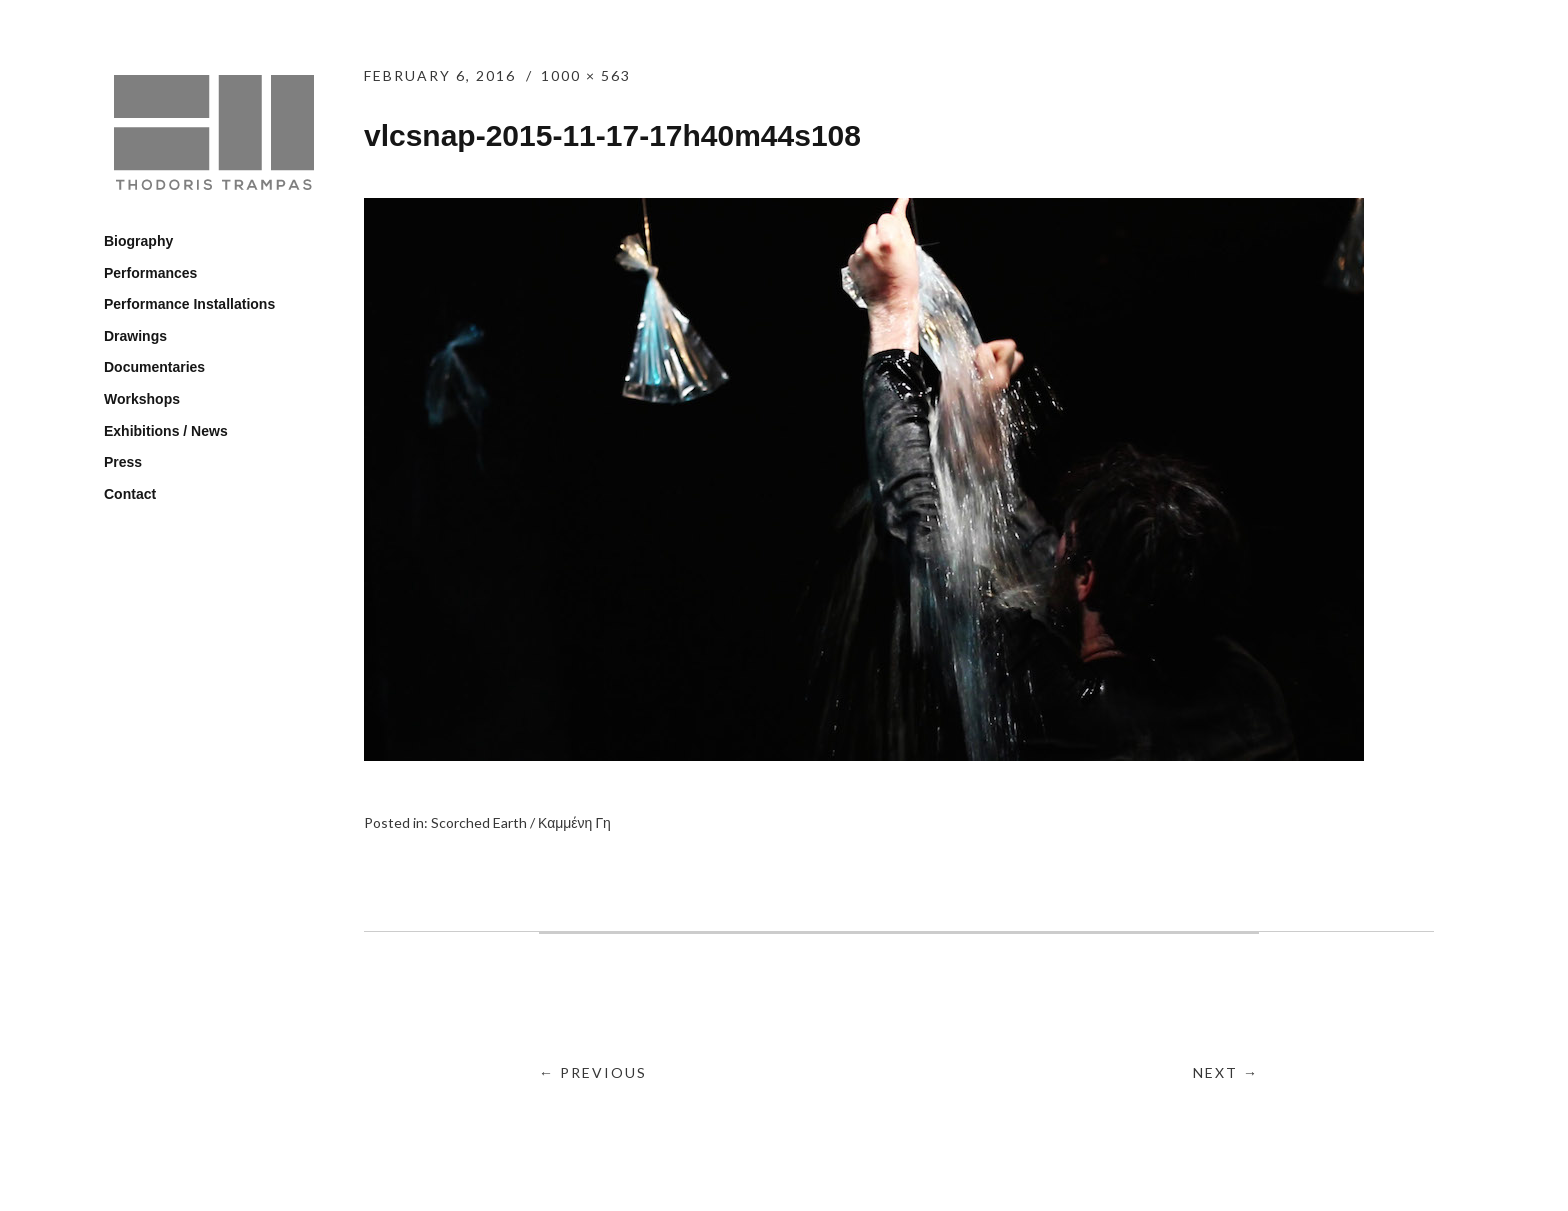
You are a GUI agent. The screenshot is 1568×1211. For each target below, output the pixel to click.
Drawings (135, 336)
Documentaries (154, 367)
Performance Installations (189, 304)
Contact (130, 494)
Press (123, 462)
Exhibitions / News (166, 431)
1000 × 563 (586, 75)
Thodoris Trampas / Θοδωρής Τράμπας (214, 135)
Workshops (142, 399)
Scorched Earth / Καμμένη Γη (521, 822)
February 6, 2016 (440, 75)
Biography (138, 241)
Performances (150, 273)
